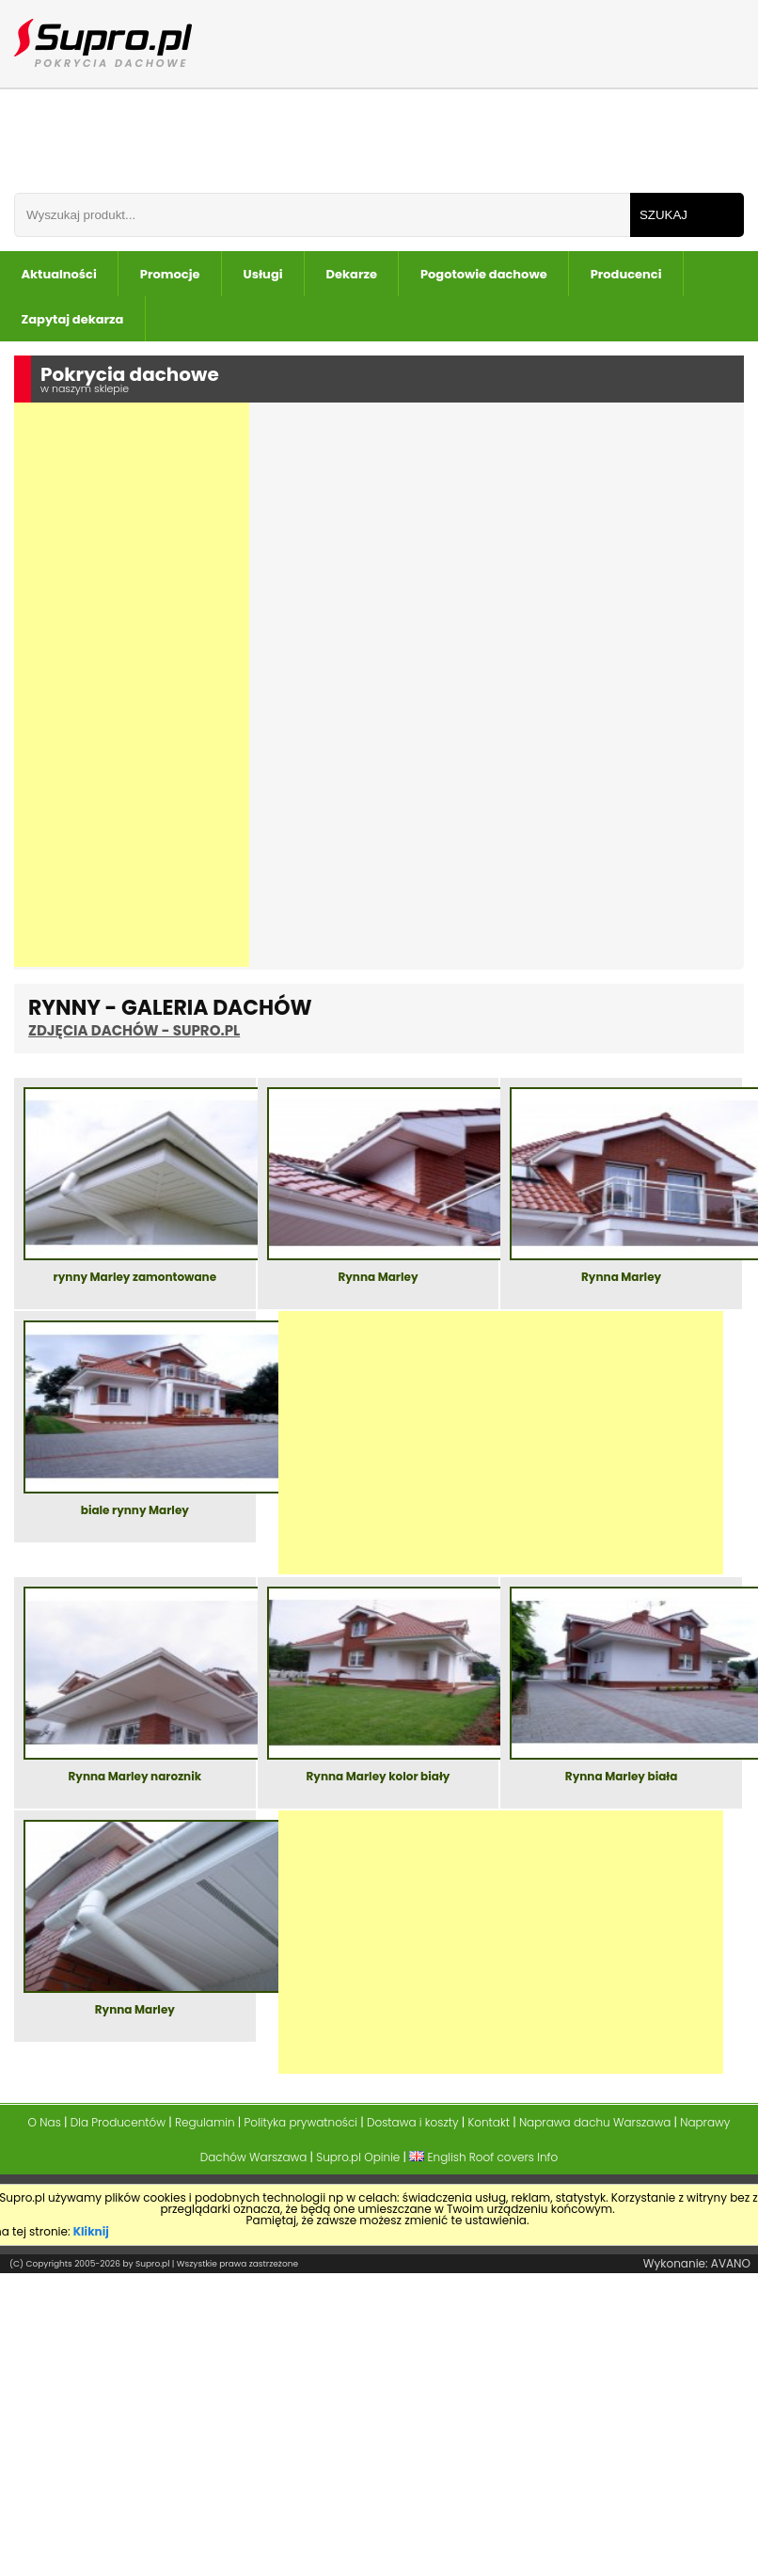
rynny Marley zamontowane (135, 1278)
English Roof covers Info (483, 2157)
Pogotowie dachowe (483, 274)
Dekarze (351, 274)
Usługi (263, 274)
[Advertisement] (131, 685)
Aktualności (59, 274)
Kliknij (91, 2231)
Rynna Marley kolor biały (378, 1777)
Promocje (170, 274)
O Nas (44, 2122)
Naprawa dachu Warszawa (595, 2122)
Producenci (626, 274)
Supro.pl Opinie (358, 2157)
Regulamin (205, 2122)
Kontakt (488, 2122)
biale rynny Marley (135, 1511)
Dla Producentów (118, 2122)
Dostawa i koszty (413, 2122)
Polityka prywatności (300, 2122)
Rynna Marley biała (621, 1777)
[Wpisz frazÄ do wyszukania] (322, 215)
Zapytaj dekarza (73, 319)
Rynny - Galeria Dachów (170, 1016)
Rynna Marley (378, 1278)
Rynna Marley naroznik (134, 1777)
